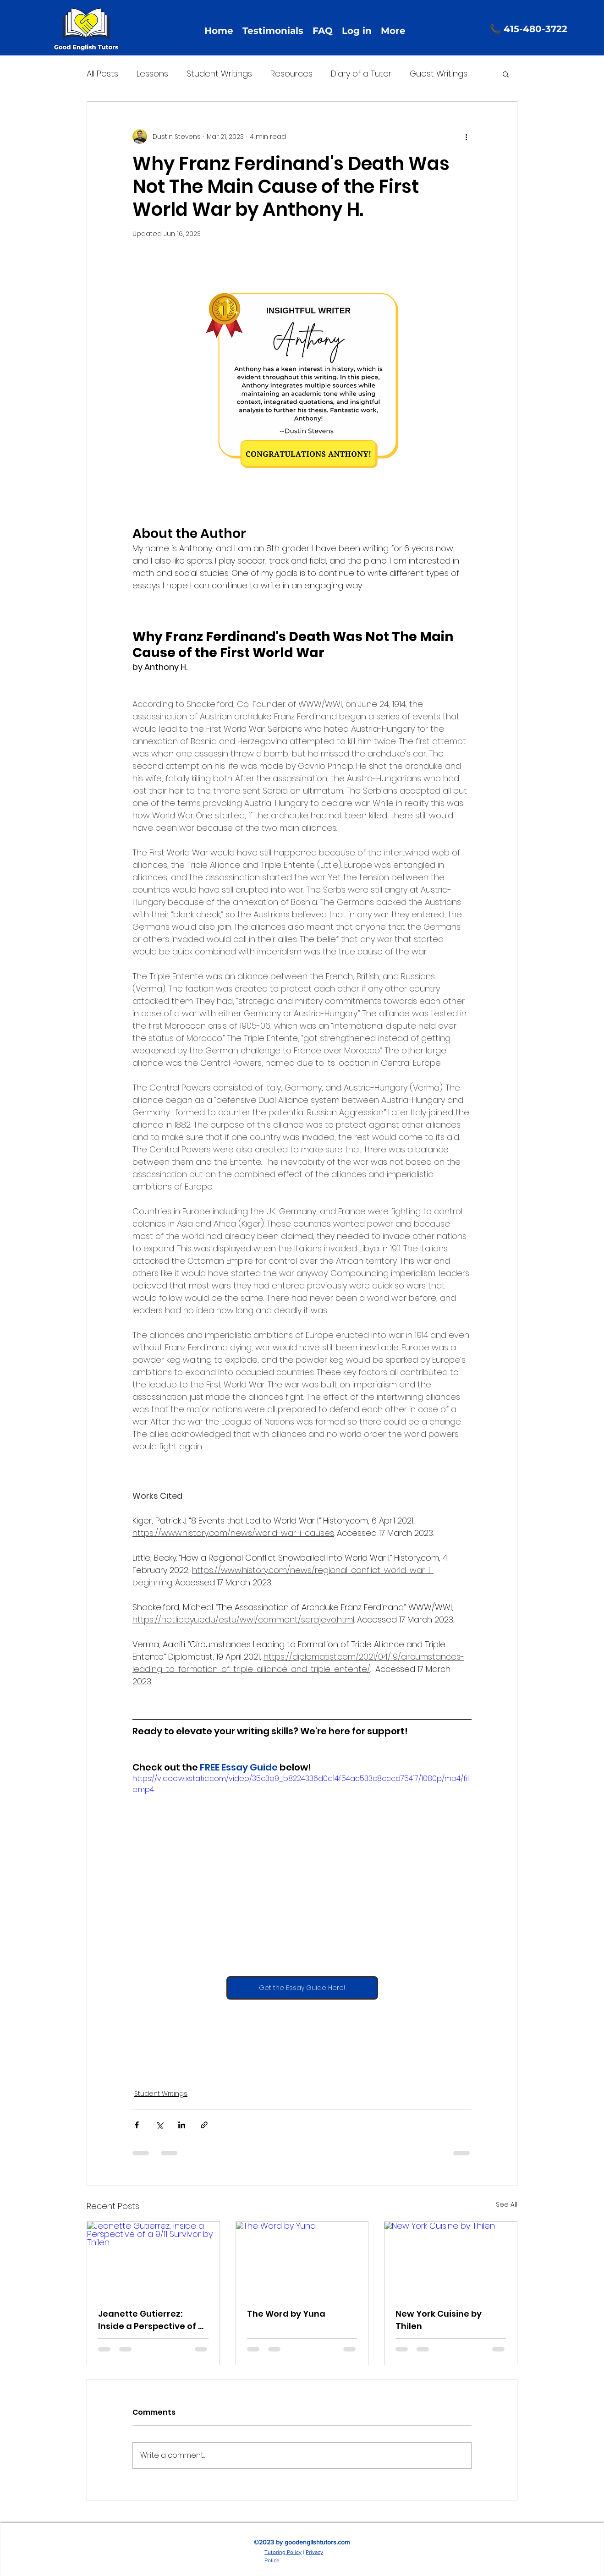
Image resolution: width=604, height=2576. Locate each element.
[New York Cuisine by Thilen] (450, 2259)
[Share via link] (204, 2125)
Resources (291, 73)
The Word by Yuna (286, 2313)
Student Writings (219, 73)
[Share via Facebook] (136, 2125)
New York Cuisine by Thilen (438, 2320)
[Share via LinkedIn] (181, 2125)
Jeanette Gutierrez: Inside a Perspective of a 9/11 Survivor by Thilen (151, 2320)
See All (506, 2204)
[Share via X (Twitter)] (159, 2125)
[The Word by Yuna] (302, 2259)
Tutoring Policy (283, 2552)
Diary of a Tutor (361, 73)
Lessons (152, 73)
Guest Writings (438, 73)
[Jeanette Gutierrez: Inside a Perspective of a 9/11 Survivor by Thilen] (153, 2259)
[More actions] (466, 136)
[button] (505, 73)
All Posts (102, 73)
